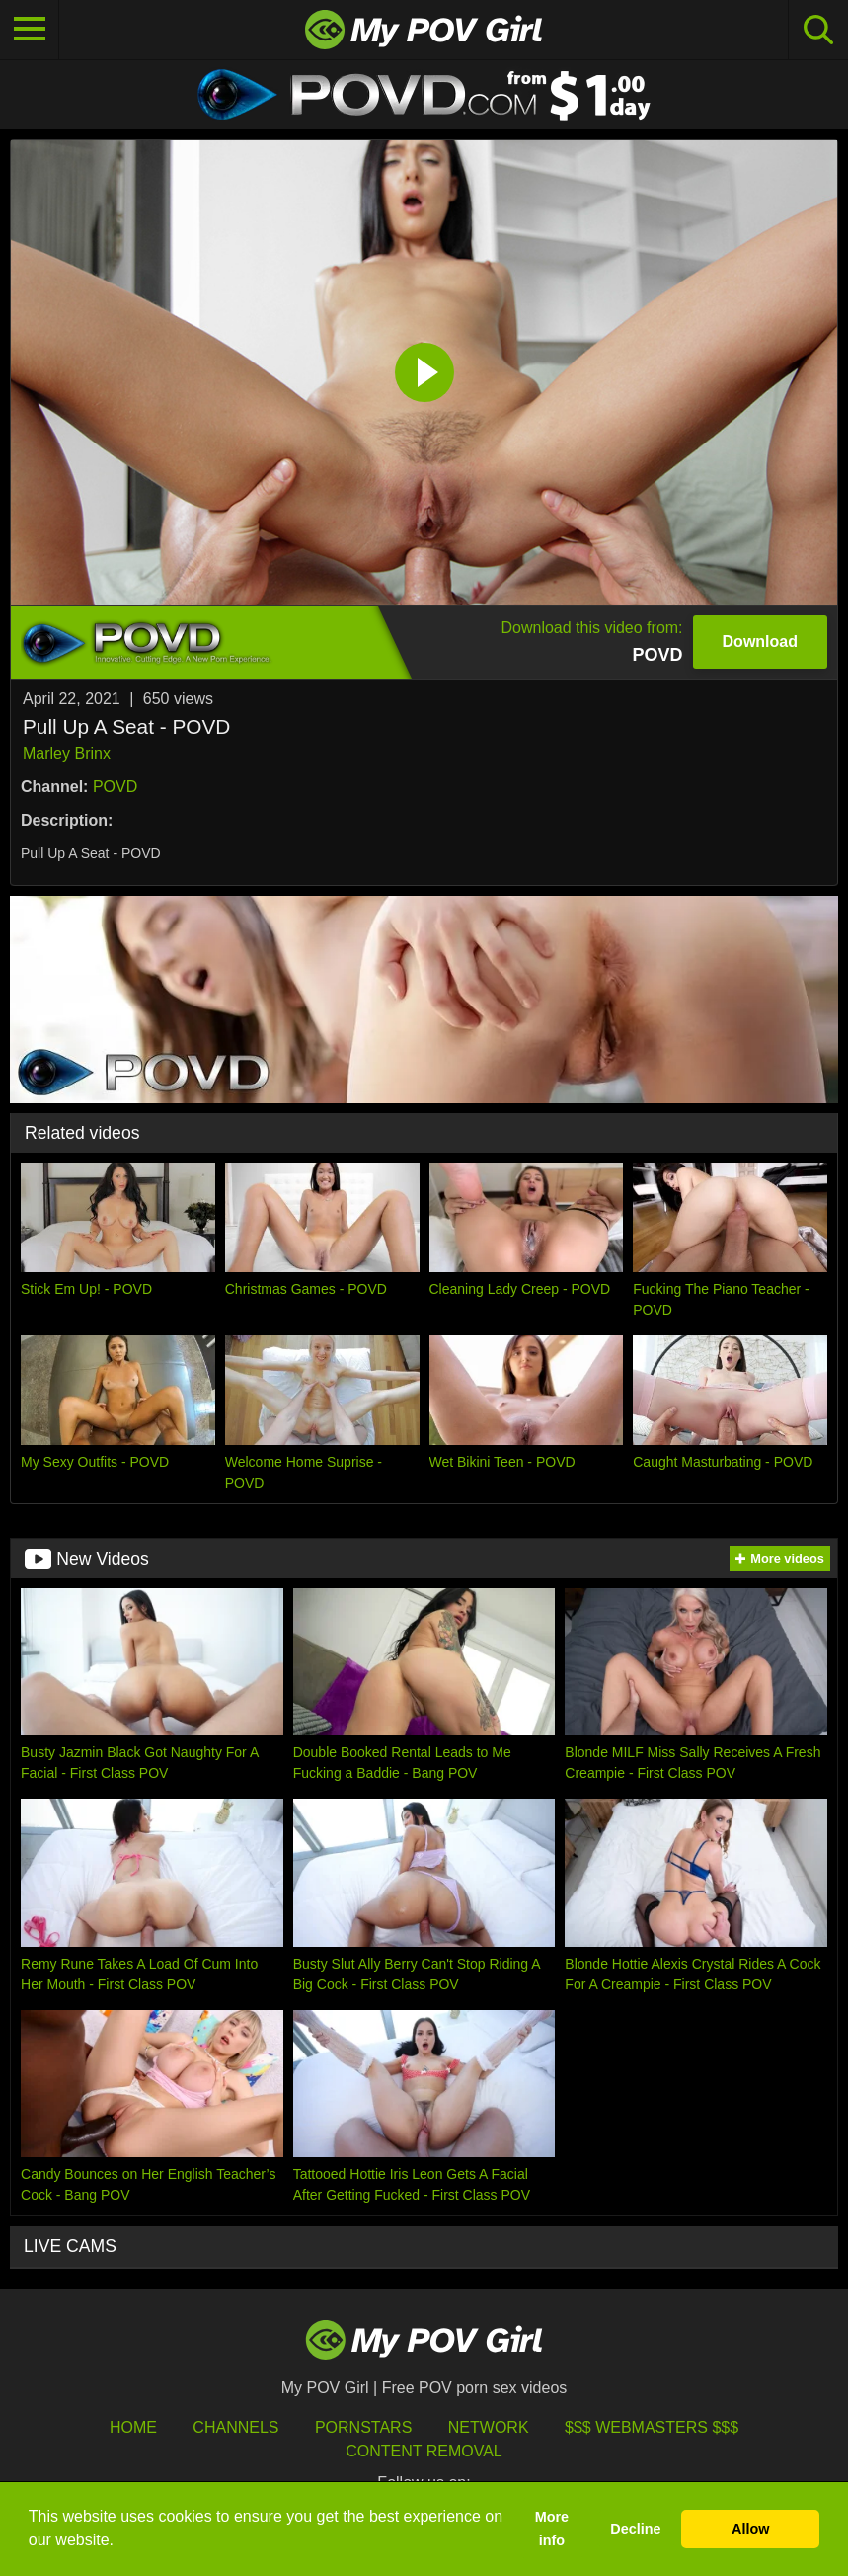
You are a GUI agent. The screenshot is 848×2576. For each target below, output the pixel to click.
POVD (115, 786)
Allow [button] (750, 2528)
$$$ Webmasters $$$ (651, 2427)
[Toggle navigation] (29, 29)
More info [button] (552, 2528)
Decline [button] (635, 2528)
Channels (235, 2427)
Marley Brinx (67, 753)
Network (488, 2427)
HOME (133, 2427)
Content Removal (424, 2451)
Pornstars (363, 2427)
